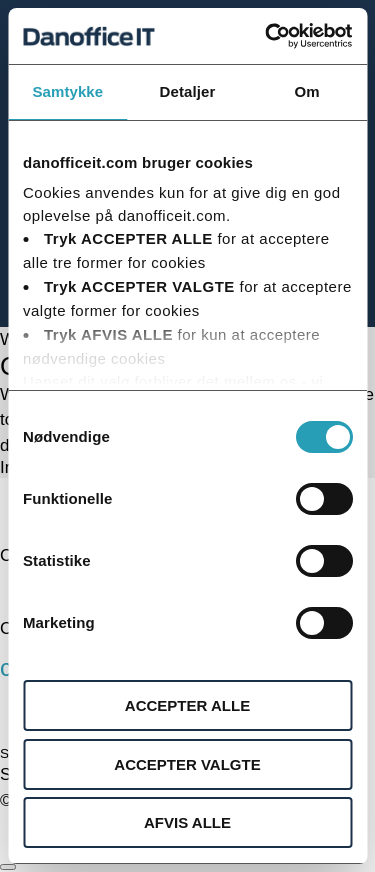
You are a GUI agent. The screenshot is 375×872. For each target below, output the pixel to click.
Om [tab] (307, 91)
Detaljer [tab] (188, 91)
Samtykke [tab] (67, 91)
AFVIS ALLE (187, 822)
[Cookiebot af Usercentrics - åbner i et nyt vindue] (267, 36)
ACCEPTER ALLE (187, 705)
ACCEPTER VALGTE (187, 764)
